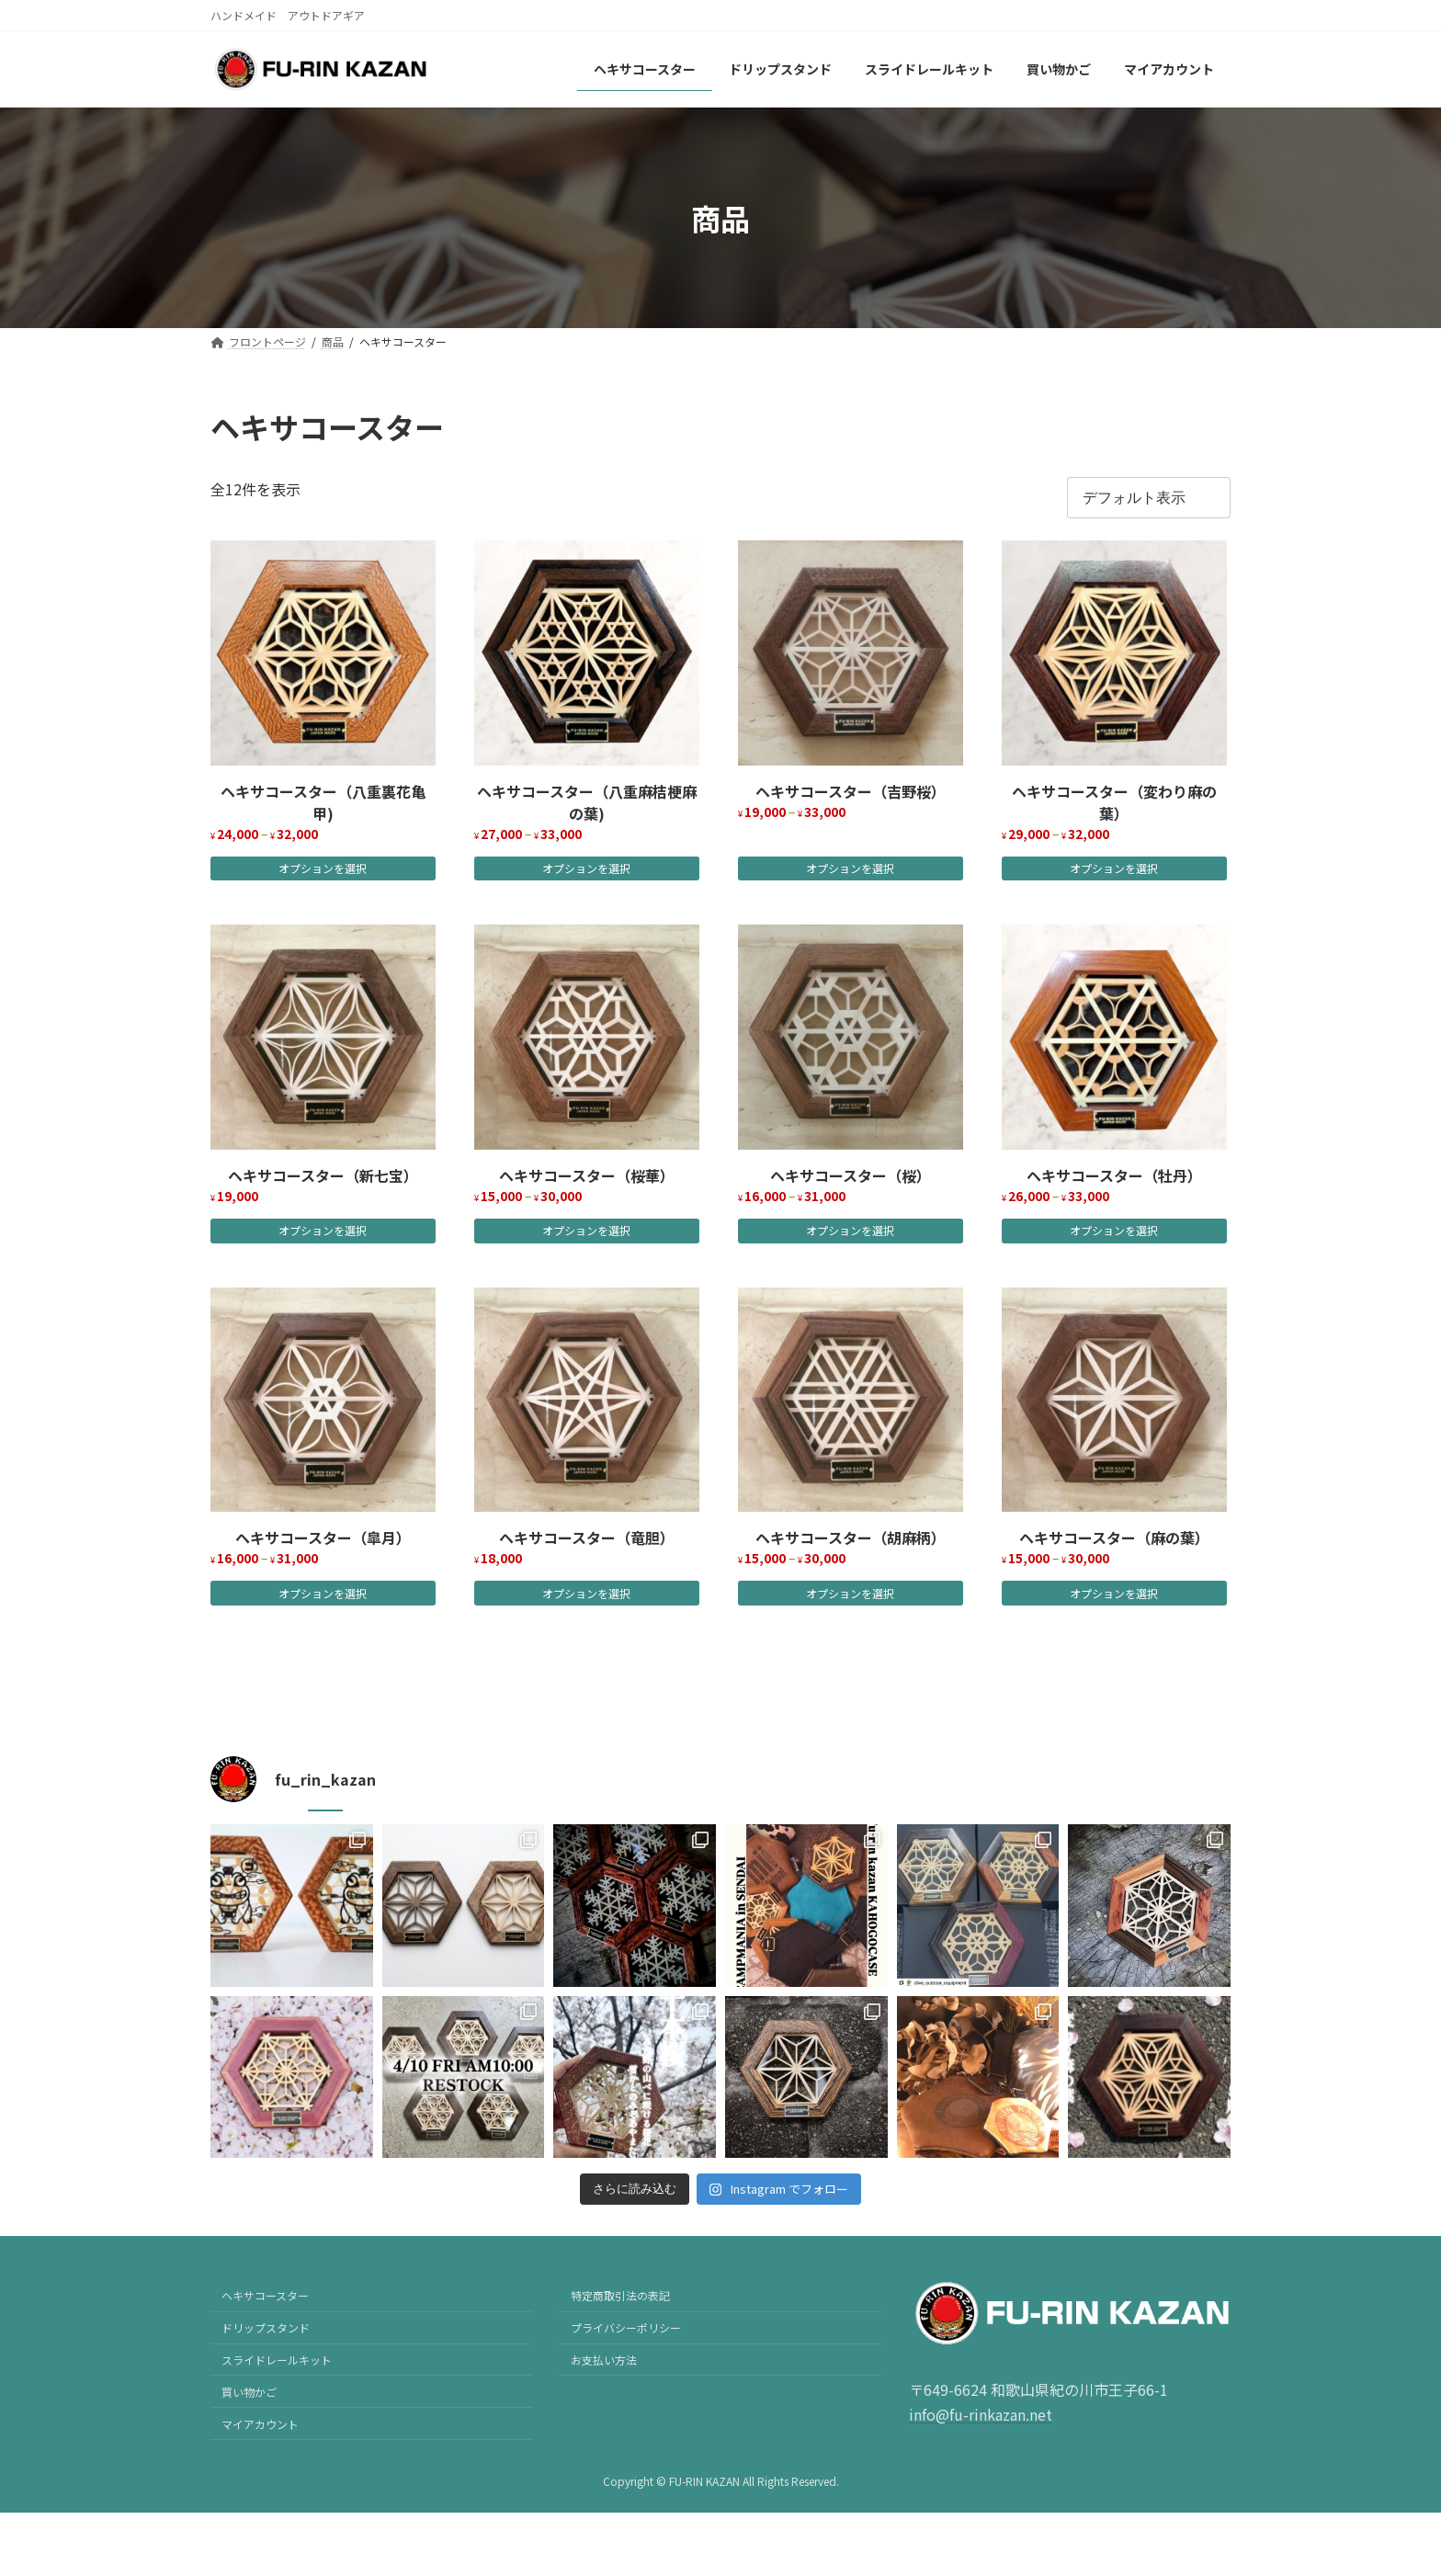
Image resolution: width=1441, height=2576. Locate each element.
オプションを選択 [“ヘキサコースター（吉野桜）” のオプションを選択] (850, 868)
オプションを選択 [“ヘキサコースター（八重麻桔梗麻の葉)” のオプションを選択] (586, 868)
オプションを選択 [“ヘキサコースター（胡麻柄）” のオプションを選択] (850, 1593)
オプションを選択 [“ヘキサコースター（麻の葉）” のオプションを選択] (1114, 1593)
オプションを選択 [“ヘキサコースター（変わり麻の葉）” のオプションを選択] (1114, 868)
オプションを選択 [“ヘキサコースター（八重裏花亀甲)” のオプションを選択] (322, 868)
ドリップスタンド (265, 2327)
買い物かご (249, 2392)
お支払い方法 (604, 2359)
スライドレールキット (276, 2359)
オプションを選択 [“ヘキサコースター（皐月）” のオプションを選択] (322, 1593)
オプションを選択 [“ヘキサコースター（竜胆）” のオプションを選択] (586, 1593)
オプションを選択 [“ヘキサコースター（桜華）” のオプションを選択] (586, 1230)
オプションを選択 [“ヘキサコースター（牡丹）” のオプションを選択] (1114, 1230)
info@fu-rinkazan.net (980, 2414)
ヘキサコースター (265, 2295)
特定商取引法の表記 (620, 2295)
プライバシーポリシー (626, 2327)
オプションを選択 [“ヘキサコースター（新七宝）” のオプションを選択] (322, 1230)
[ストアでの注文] (1149, 497)
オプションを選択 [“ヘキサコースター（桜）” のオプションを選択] (850, 1230)
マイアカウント (260, 2423)
